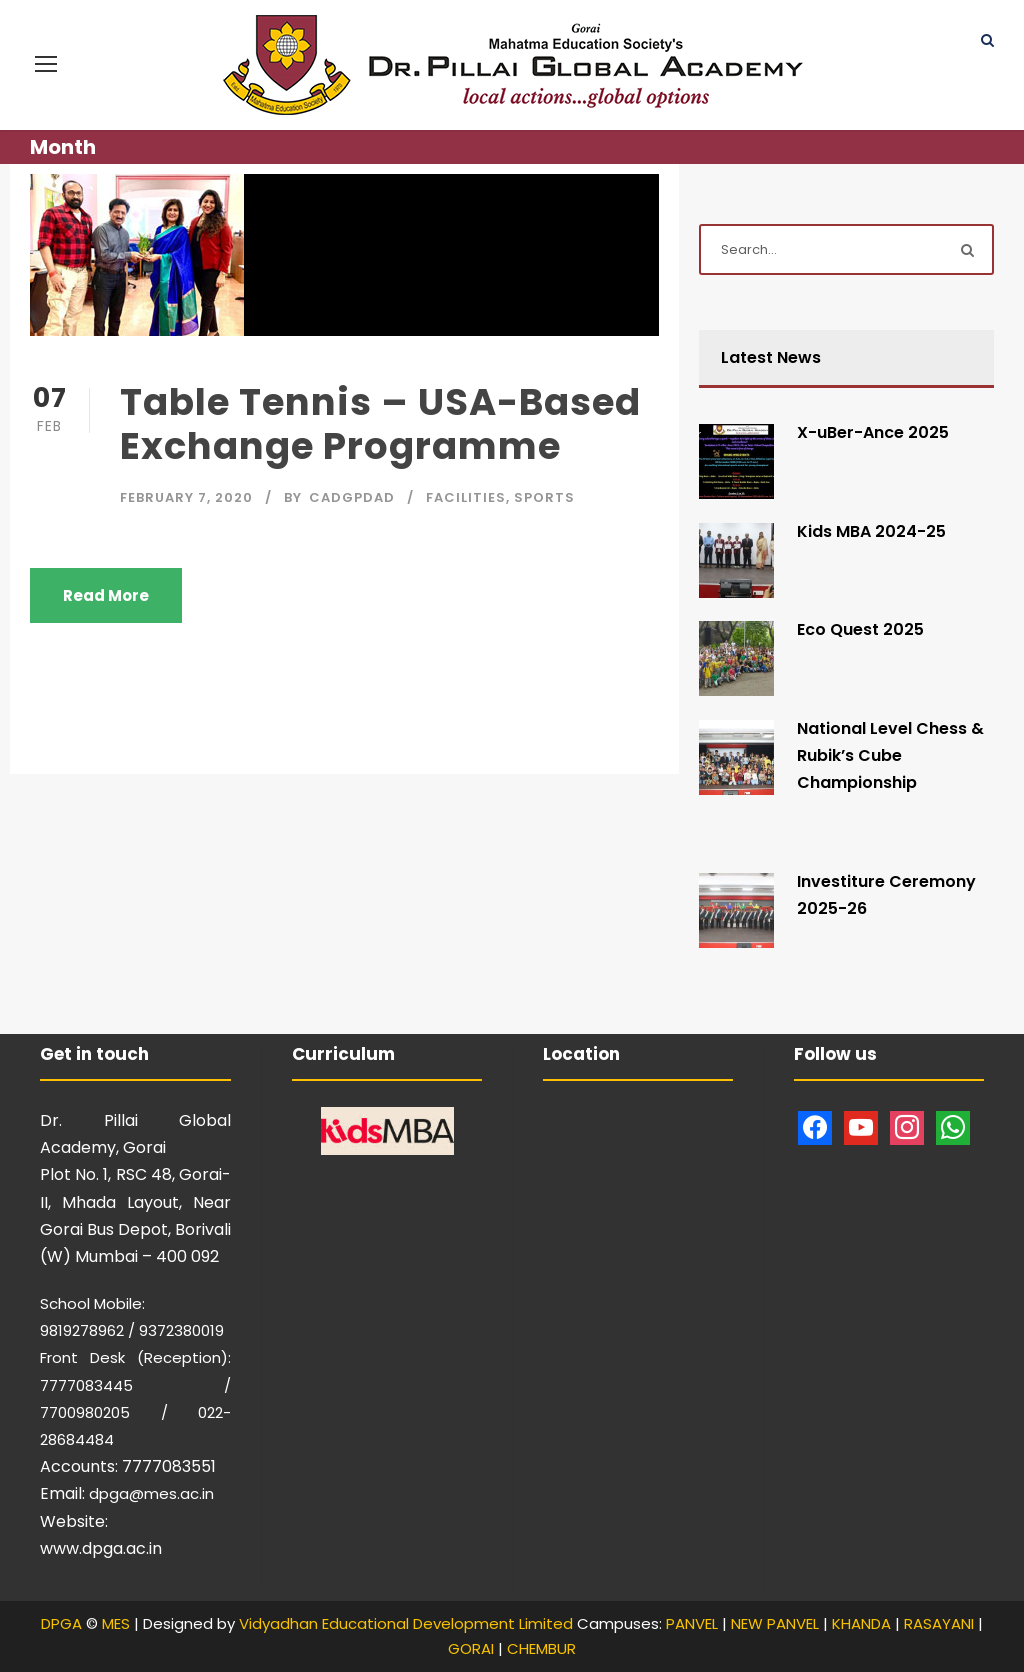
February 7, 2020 (186, 497)
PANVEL (692, 1623)
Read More (106, 595)
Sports (544, 497)
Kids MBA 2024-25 (871, 531)
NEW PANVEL (775, 1623)
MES (116, 1623)
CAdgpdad (352, 497)
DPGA (61, 1623)
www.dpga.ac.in (101, 1548)
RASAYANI (939, 1623)
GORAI (471, 1648)
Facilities (466, 497)
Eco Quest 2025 (860, 629)
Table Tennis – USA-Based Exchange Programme (380, 424)
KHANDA (861, 1623)
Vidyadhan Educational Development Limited (406, 1623)
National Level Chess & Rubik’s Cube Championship (890, 755)
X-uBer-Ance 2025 (873, 432)
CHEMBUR (541, 1648)
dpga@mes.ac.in (151, 1493)
